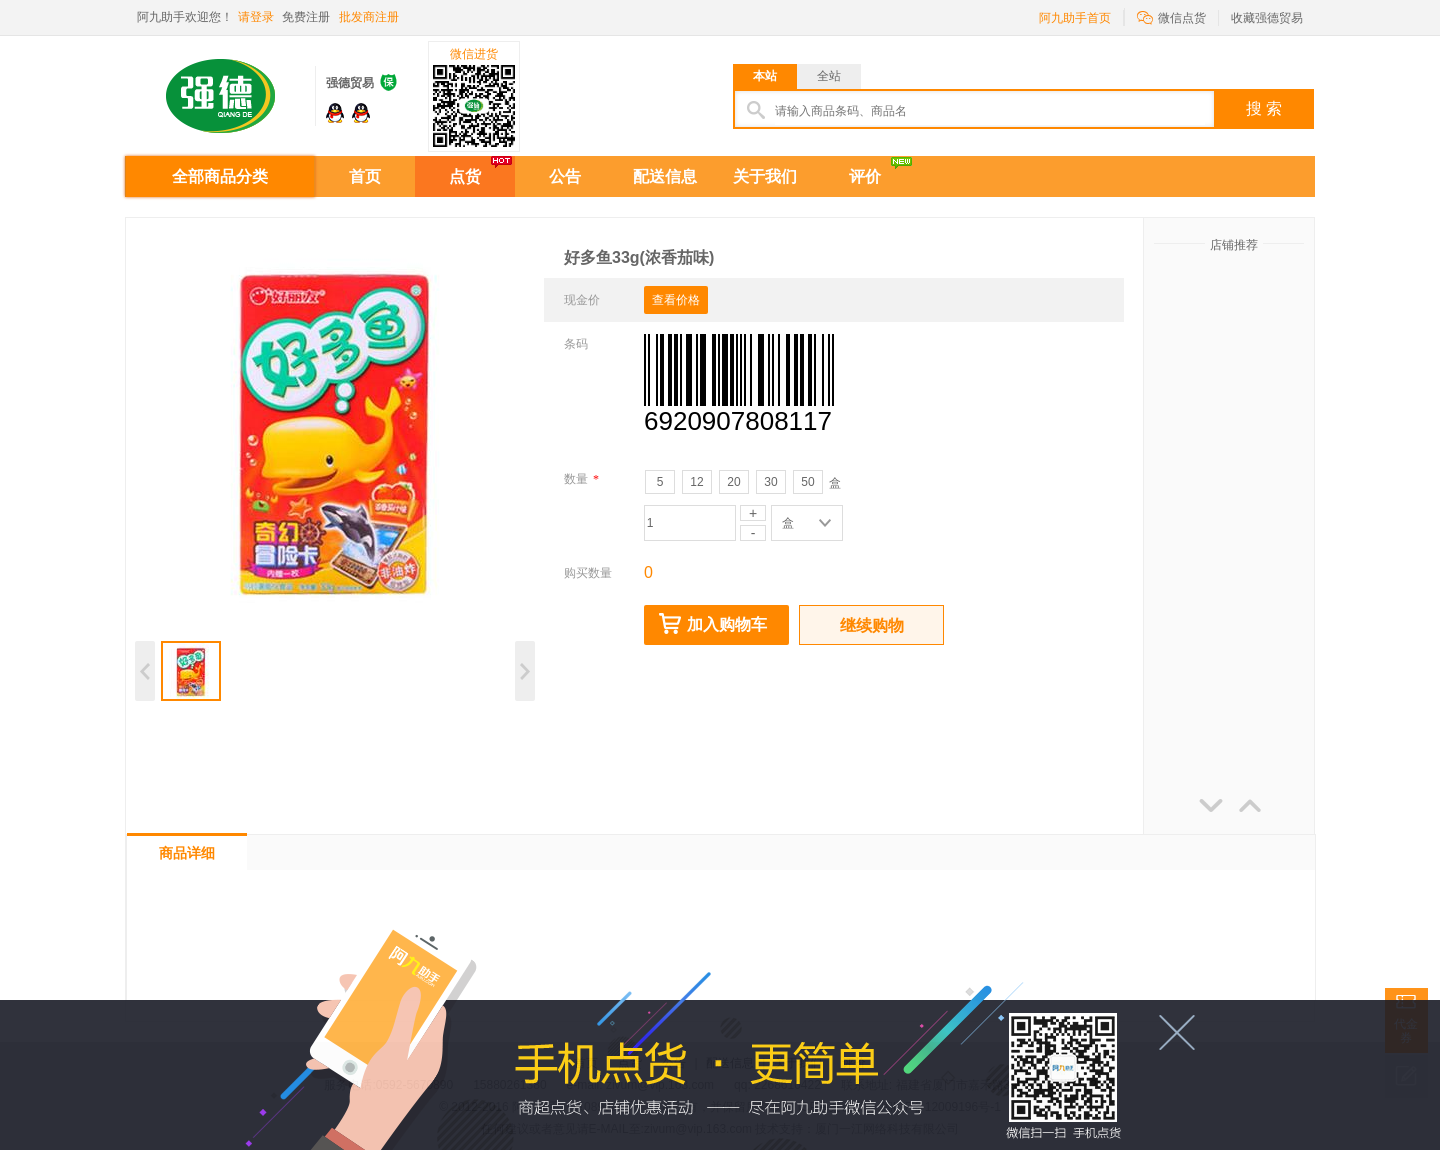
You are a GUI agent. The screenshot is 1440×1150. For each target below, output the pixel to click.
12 (696, 482)
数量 (581, 479)
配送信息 (665, 176)
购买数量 (588, 573)
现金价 (582, 300)
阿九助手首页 (1075, 18)
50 (807, 482)
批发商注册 (369, 17)
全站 (829, 76)
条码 (576, 344)
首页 (365, 176)
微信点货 (1171, 16)
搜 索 (1264, 108)
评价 (865, 176)
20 (733, 482)
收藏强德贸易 (1267, 18)
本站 (765, 76)
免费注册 (306, 17)
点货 (465, 176)
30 (770, 482)
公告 (565, 176)
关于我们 (765, 176)
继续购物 (872, 625)
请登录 (256, 17)
